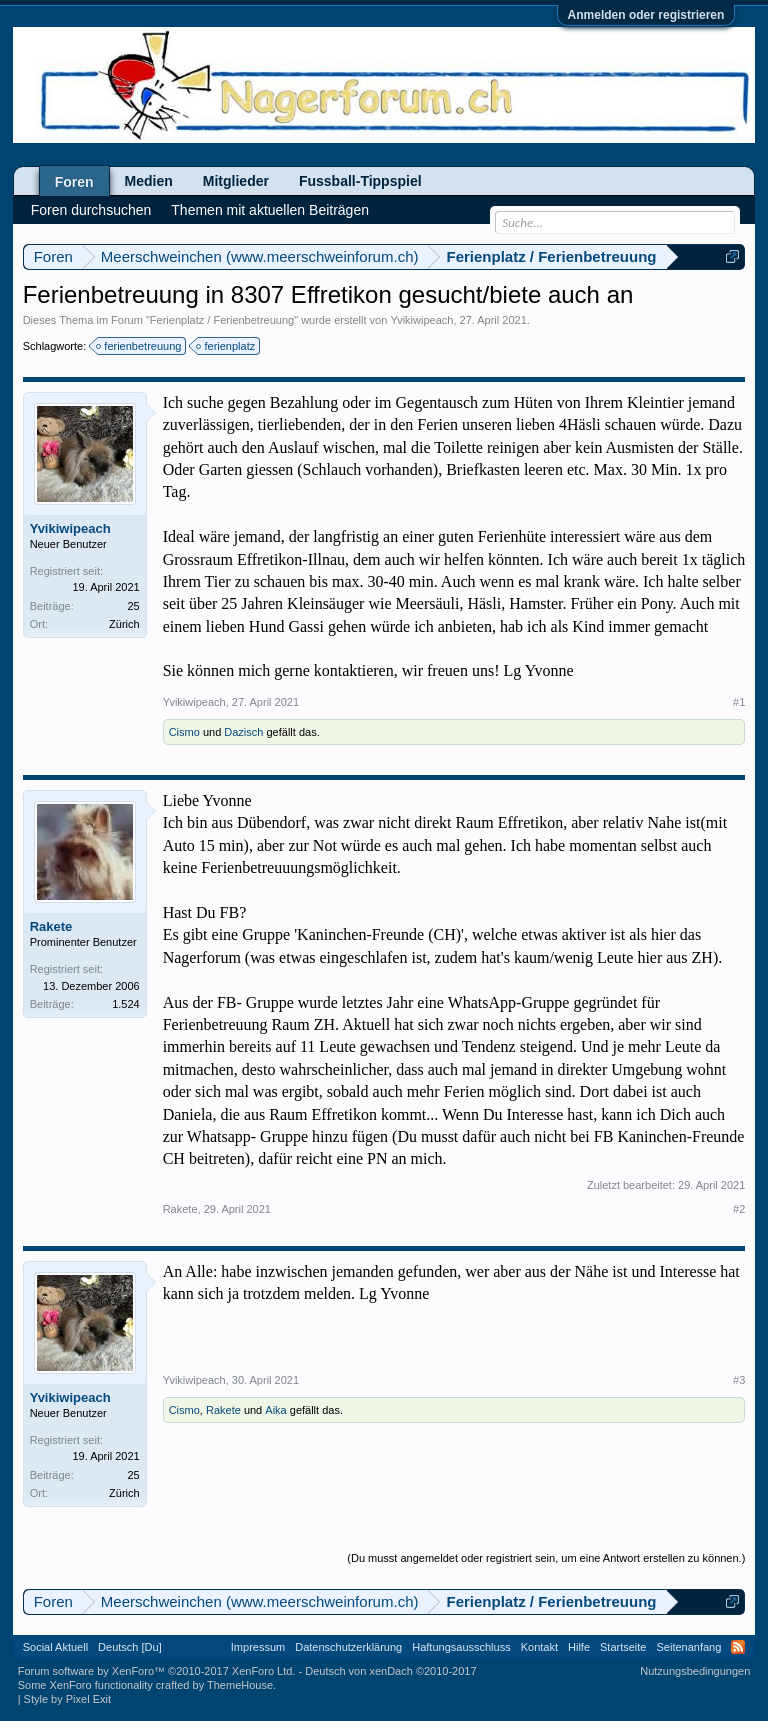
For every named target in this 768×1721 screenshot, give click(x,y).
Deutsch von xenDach (390, 1671)
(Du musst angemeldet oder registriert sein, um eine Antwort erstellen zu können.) (546, 1558)
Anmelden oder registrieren (646, 15)
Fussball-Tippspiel (360, 181)
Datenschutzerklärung (348, 1647)
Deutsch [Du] (130, 1647)
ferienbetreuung (139, 346)
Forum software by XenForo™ (157, 1671)
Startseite (623, 1647)
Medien (149, 181)
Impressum (258, 1647)
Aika (275, 1410)
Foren (74, 182)
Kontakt (539, 1647)
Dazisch (243, 732)
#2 (739, 1209)
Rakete (51, 926)
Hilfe (579, 1647)
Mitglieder (236, 181)
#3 (739, 1380)
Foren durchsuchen (91, 210)
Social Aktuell (55, 1647)
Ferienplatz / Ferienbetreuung (222, 320)
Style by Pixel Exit (67, 1699)
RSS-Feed (738, 1647)
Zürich (124, 624)
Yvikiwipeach (421, 320)
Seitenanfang (688, 1647)
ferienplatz (226, 346)
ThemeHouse (240, 1685)
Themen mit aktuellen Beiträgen (270, 210)
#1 (739, 702)
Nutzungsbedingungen (695, 1671)
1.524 (126, 1004)
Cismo (184, 732)
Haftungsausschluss (461, 1647)
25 (133, 606)
